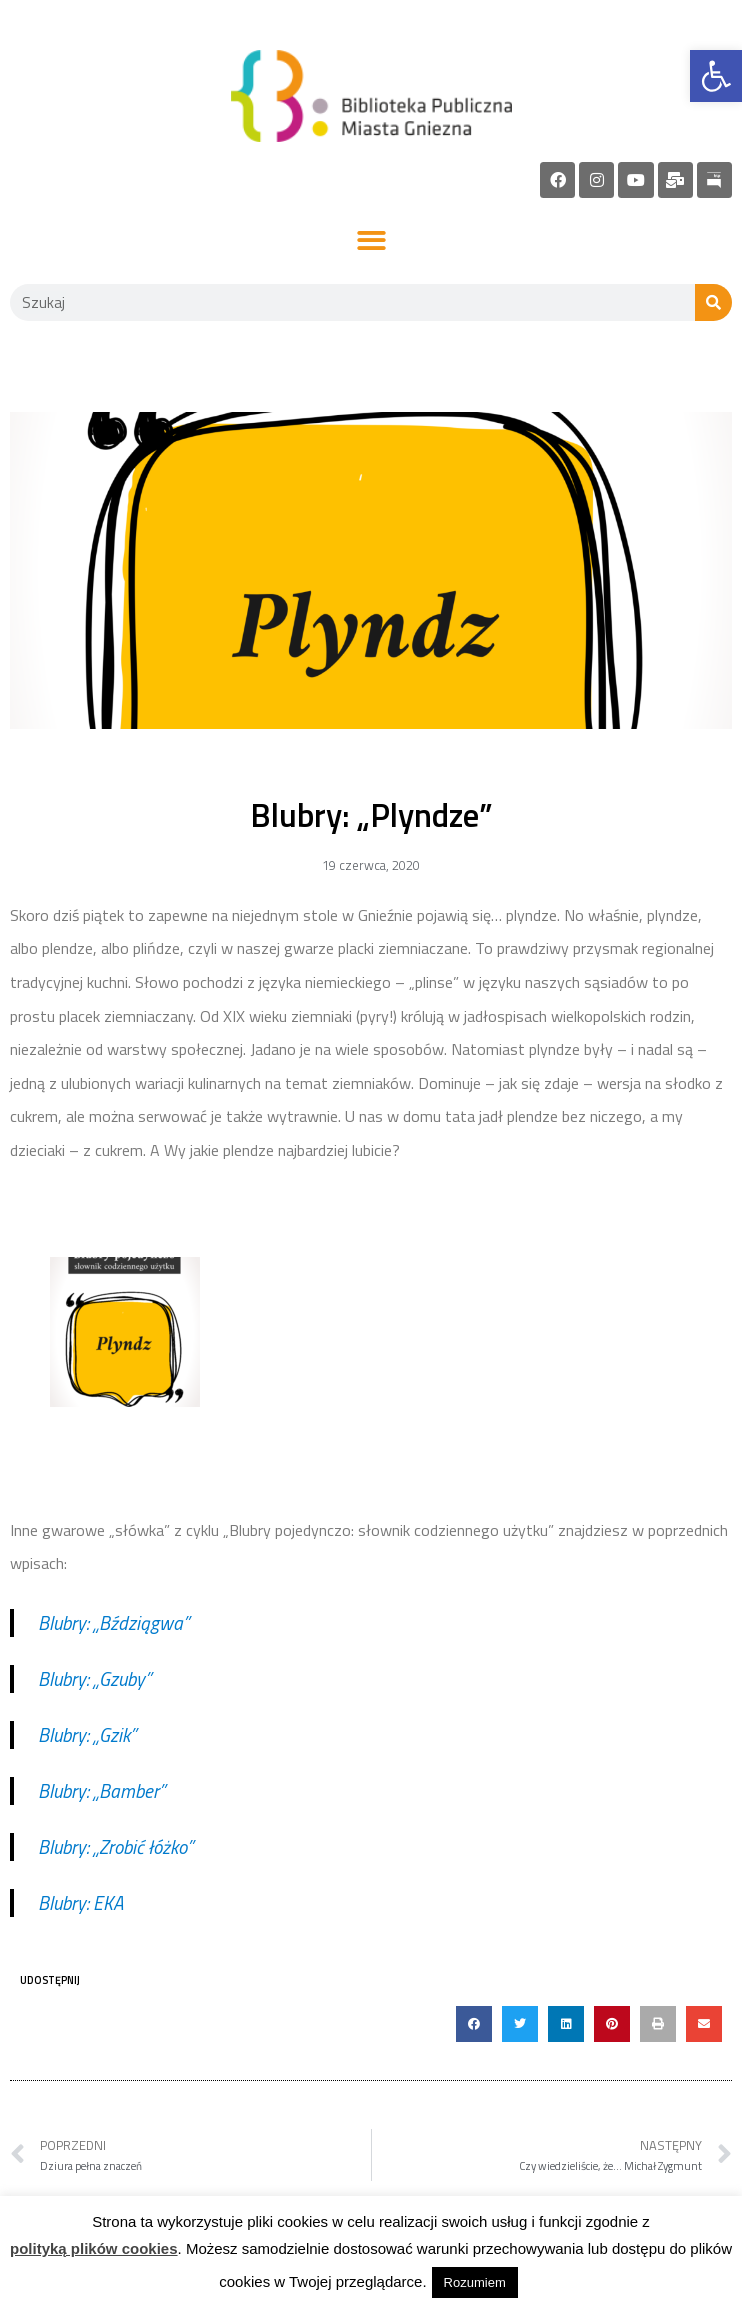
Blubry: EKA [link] (81, 1902)
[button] (371, 241)
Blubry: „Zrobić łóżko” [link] (115, 1846)
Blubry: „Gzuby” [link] (94, 1678)
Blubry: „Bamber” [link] (101, 1790)
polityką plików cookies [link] (94, 2248)
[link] (716, 76)
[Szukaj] (713, 302)
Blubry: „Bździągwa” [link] (113, 1622)
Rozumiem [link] (475, 2282)
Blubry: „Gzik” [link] (87, 1734)
